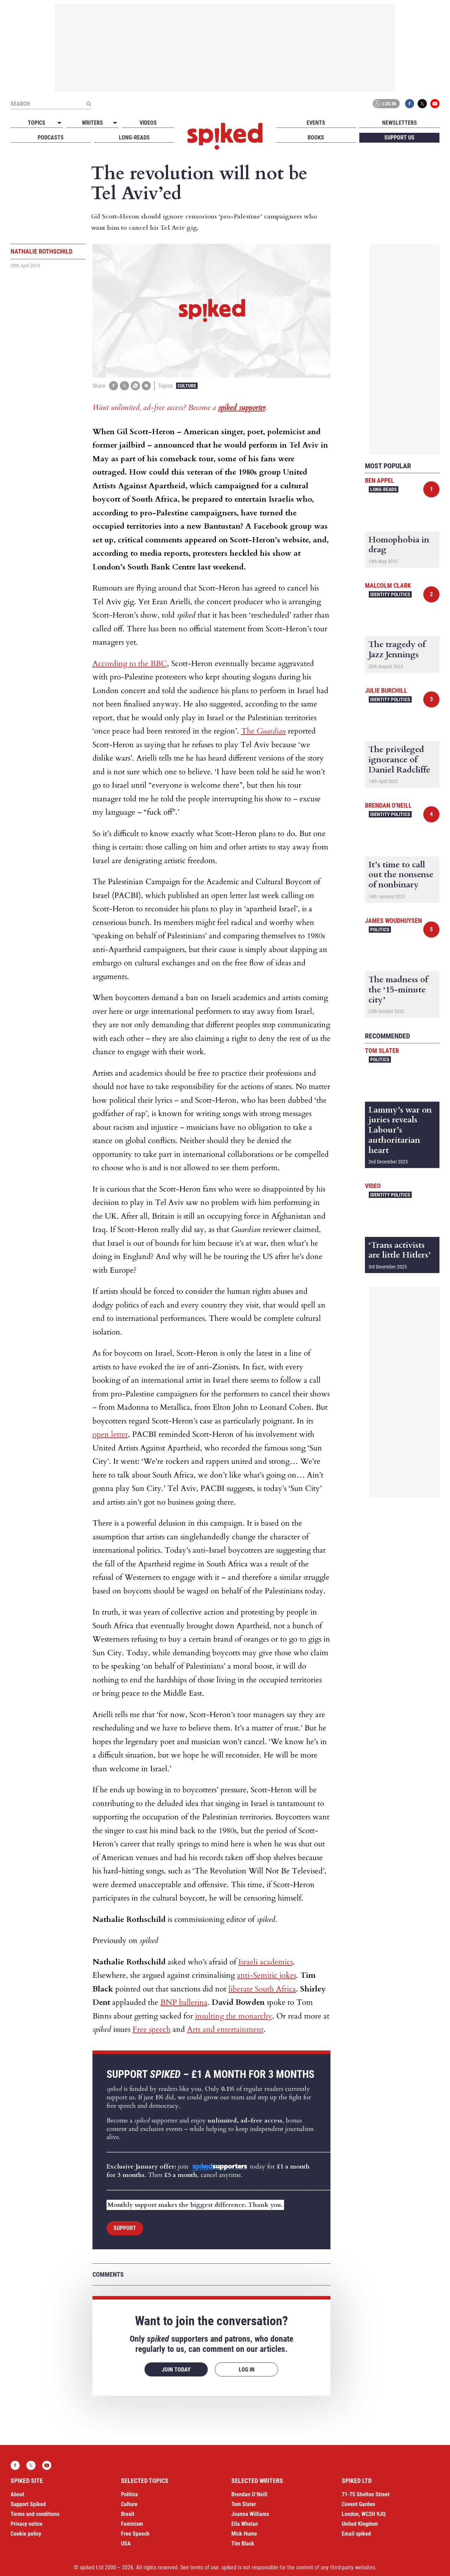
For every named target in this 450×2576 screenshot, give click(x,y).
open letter (110, 1434)
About (17, 2494)
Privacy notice (27, 2523)
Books (316, 137)
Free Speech (135, 2533)
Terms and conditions (35, 2514)
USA (126, 2543)
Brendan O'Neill (388, 805)
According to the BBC (129, 663)
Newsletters (399, 122)
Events (316, 122)
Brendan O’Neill (249, 2494)
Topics (36, 122)
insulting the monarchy (233, 2016)
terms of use (204, 2567)
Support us (399, 137)
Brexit (127, 2514)
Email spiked (356, 2533)
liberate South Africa (262, 1989)
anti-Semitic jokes (266, 1975)
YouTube (434, 103)
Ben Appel (379, 480)
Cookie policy (26, 2533)
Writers (92, 122)
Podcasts (51, 137)
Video (373, 1185)
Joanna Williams (250, 2514)
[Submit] (88, 103)
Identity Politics (390, 594)
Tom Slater (382, 1050)
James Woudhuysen (393, 920)
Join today (176, 2369)
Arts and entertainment (225, 2029)
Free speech (152, 2029)
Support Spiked (28, 2504)
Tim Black (242, 2543)
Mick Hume (244, 2533)
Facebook (409, 103)
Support (125, 2228)
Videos (148, 122)
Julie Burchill (386, 690)
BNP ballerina (183, 2002)
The (263, 731)
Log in (385, 103)
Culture (187, 386)
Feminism (132, 2523)
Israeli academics (265, 1962)
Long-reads (134, 137)
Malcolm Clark (388, 585)
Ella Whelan (244, 2523)
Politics (380, 929)
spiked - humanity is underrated (225, 136)
